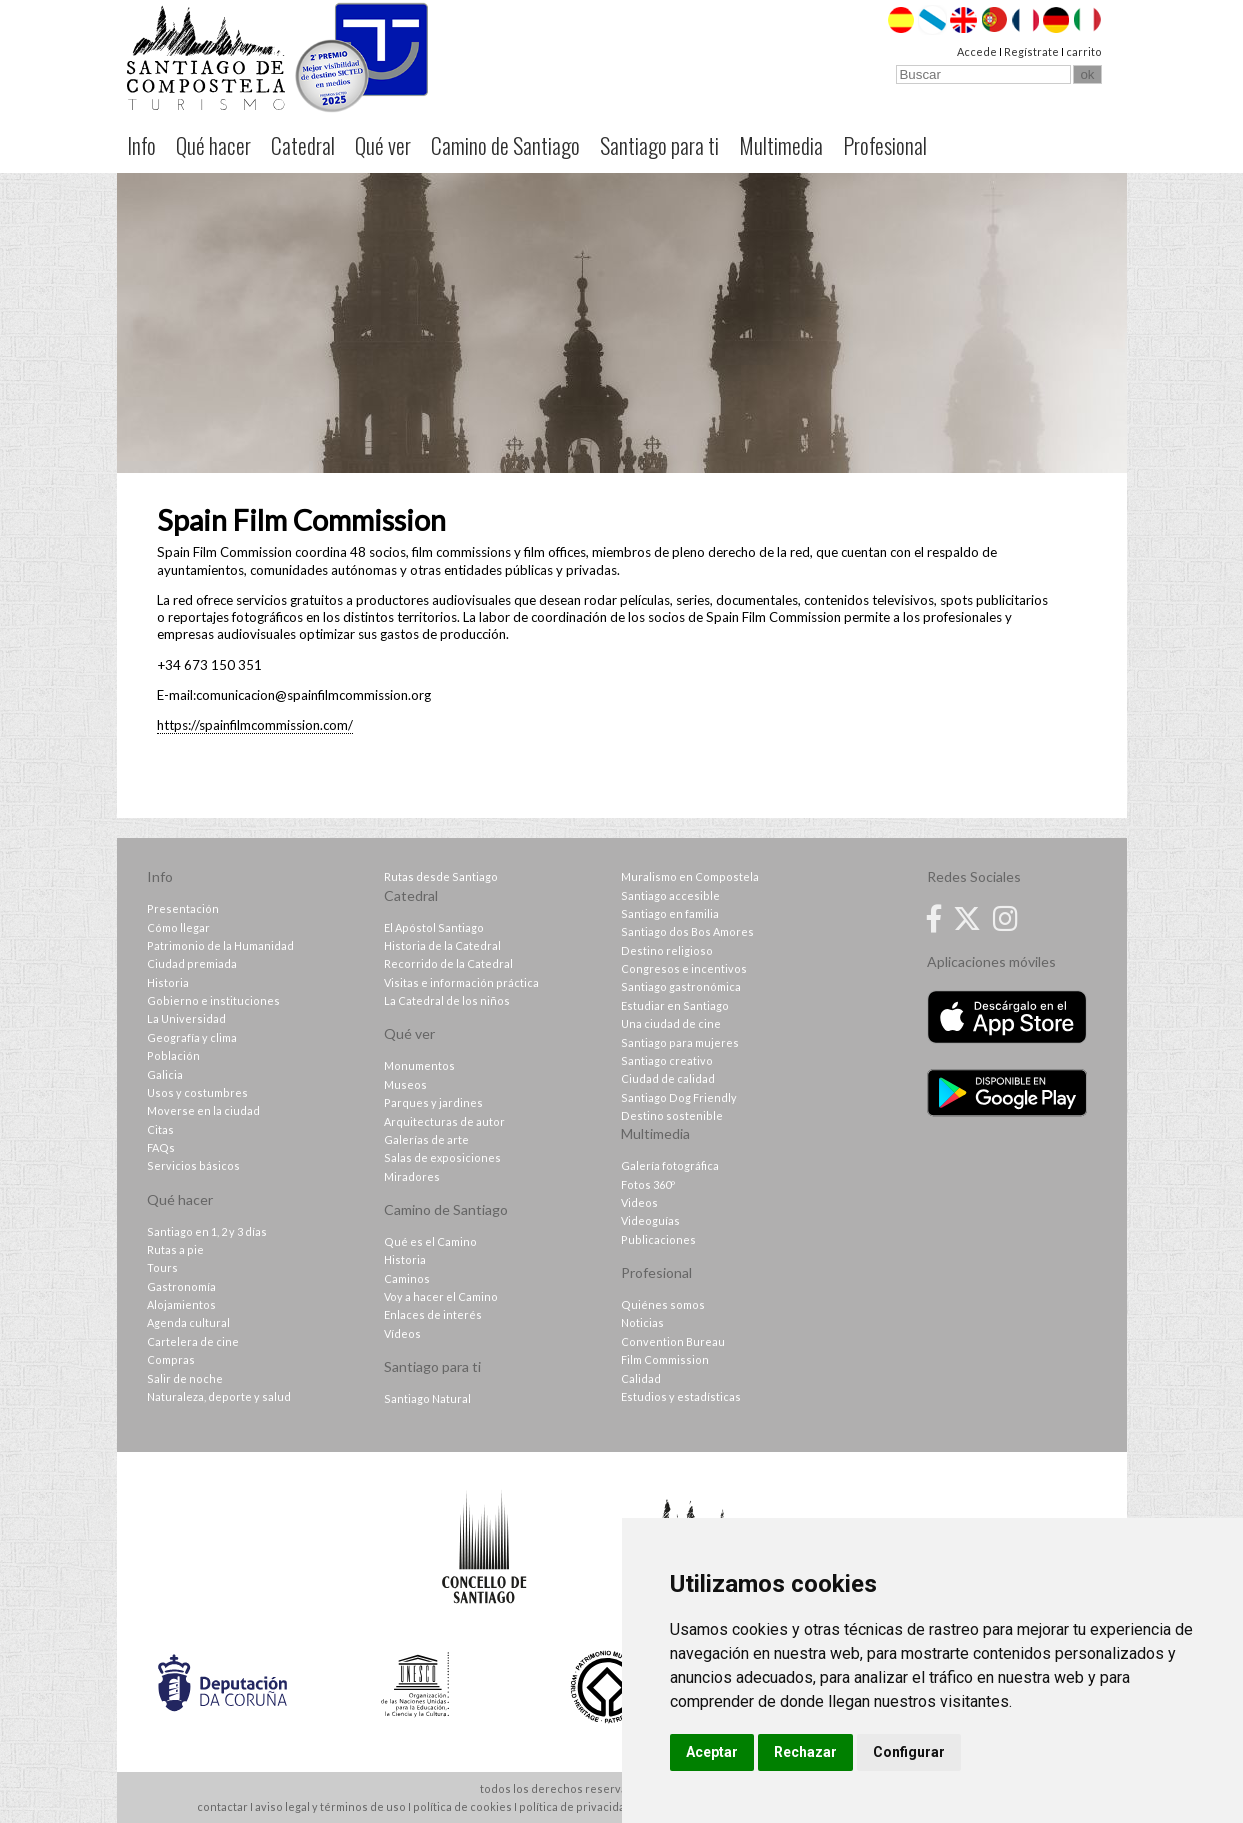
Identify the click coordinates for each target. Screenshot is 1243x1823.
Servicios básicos (193, 1165)
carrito (1084, 51)
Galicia (165, 1074)
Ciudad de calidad (668, 1078)
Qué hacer (213, 145)
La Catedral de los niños (447, 1000)
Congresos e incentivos (684, 968)
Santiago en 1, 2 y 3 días (207, 1231)
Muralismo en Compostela (690, 876)
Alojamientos (181, 1304)
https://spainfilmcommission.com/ (255, 725)
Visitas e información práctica (461, 982)
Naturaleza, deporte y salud (219, 1396)
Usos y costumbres (197, 1092)
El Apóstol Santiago (434, 927)
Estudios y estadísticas (681, 1396)
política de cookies (462, 1806)
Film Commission (665, 1359)
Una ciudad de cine (671, 1023)
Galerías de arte (426, 1139)
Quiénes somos (663, 1304)
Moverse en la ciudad (203, 1110)
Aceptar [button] (712, 1752)
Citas (160, 1129)
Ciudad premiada (192, 963)
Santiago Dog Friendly (679, 1097)
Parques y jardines (433, 1102)
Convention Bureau (673, 1341)
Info (141, 145)
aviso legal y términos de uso (330, 1806)
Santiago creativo (667, 1060)
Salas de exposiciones (442, 1157)
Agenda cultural (188, 1322)
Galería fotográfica (670, 1165)
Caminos (407, 1278)
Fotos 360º (648, 1184)
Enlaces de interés (433, 1314)
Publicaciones (658, 1239)
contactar (222, 1806)
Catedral (303, 145)
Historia (168, 982)
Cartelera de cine (193, 1341)
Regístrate (1031, 51)
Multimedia (781, 145)
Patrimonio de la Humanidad (220, 945)
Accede (977, 51)
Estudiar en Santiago (675, 1005)
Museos (405, 1084)
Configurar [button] (909, 1752)
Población (173, 1055)
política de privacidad (575, 1806)
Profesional (885, 145)
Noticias (642, 1322)
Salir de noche (185, 1378)
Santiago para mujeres (680, 1042)
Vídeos (402, 1333)
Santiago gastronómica (681, 986)
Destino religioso (667, 950)
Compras (171, 1359)
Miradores (412, 1176)
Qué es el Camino (430, 1241)
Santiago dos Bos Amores (687, 931)
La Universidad (186, 1018)
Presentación (183, 908)
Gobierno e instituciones (213, 1000)
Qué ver (383, 145)
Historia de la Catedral (442, 945)
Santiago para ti (659, 145)
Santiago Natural (427, 1398)
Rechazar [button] (805, 1752)
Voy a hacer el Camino (441, 1296)
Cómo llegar (178, 927)
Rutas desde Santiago (441, 876)
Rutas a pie (175, 1249)
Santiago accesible (670, 895)
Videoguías (650, 1220)
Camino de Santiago (505, 145)
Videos (639, 1202)
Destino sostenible (672, 1115)
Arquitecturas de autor (444, 1121)
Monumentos (419, 1065)
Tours (162, 1267)
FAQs (161, 1147)
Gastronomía (181, 1286)
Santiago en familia (670, 913)
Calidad (641, 1378)
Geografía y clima (192, 1037)
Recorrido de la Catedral (448, 963)
